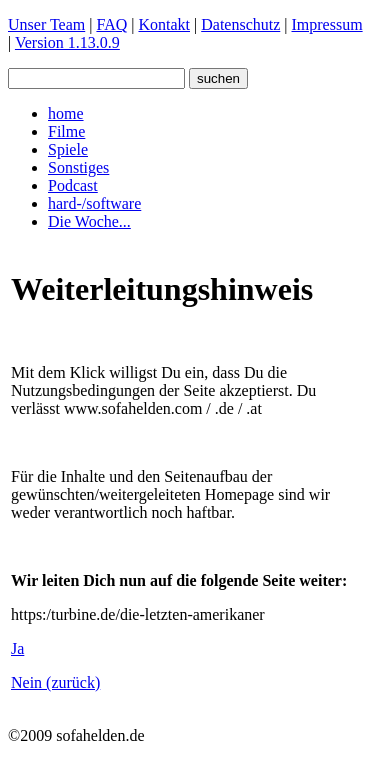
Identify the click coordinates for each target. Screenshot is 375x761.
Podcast (73, 185)
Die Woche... (89, 221)
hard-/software (94, 203)
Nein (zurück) (55, 682)
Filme (66, 131)
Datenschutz (240, 24)
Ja (17, 648)
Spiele (68, 149)
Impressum (327, 24)
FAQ (111, 24)
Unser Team (46, 24)
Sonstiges (78, 167)
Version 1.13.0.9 (67, 42)
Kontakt (164, 24)
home (66, 113)
